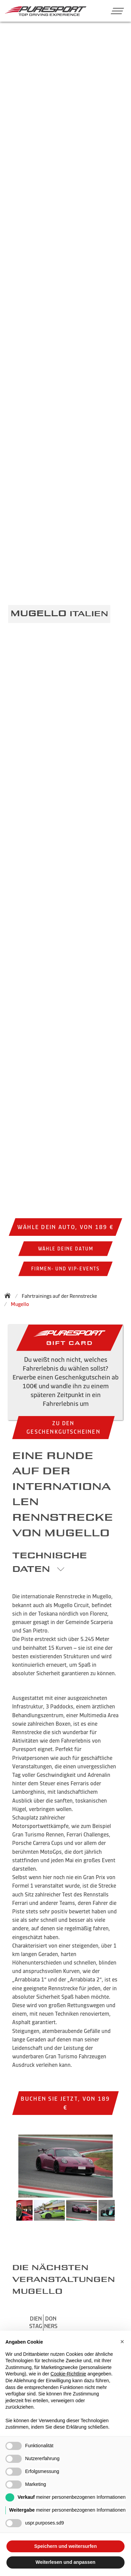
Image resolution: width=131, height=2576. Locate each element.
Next (121, 2214)
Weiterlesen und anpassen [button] (65, 2562)
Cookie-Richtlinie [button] (68, 2373)
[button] (115, 11)
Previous (9, 2214)
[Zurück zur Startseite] (9, 1295)
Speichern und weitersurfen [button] (65, 2546)
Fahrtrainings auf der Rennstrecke (59, 1296)
